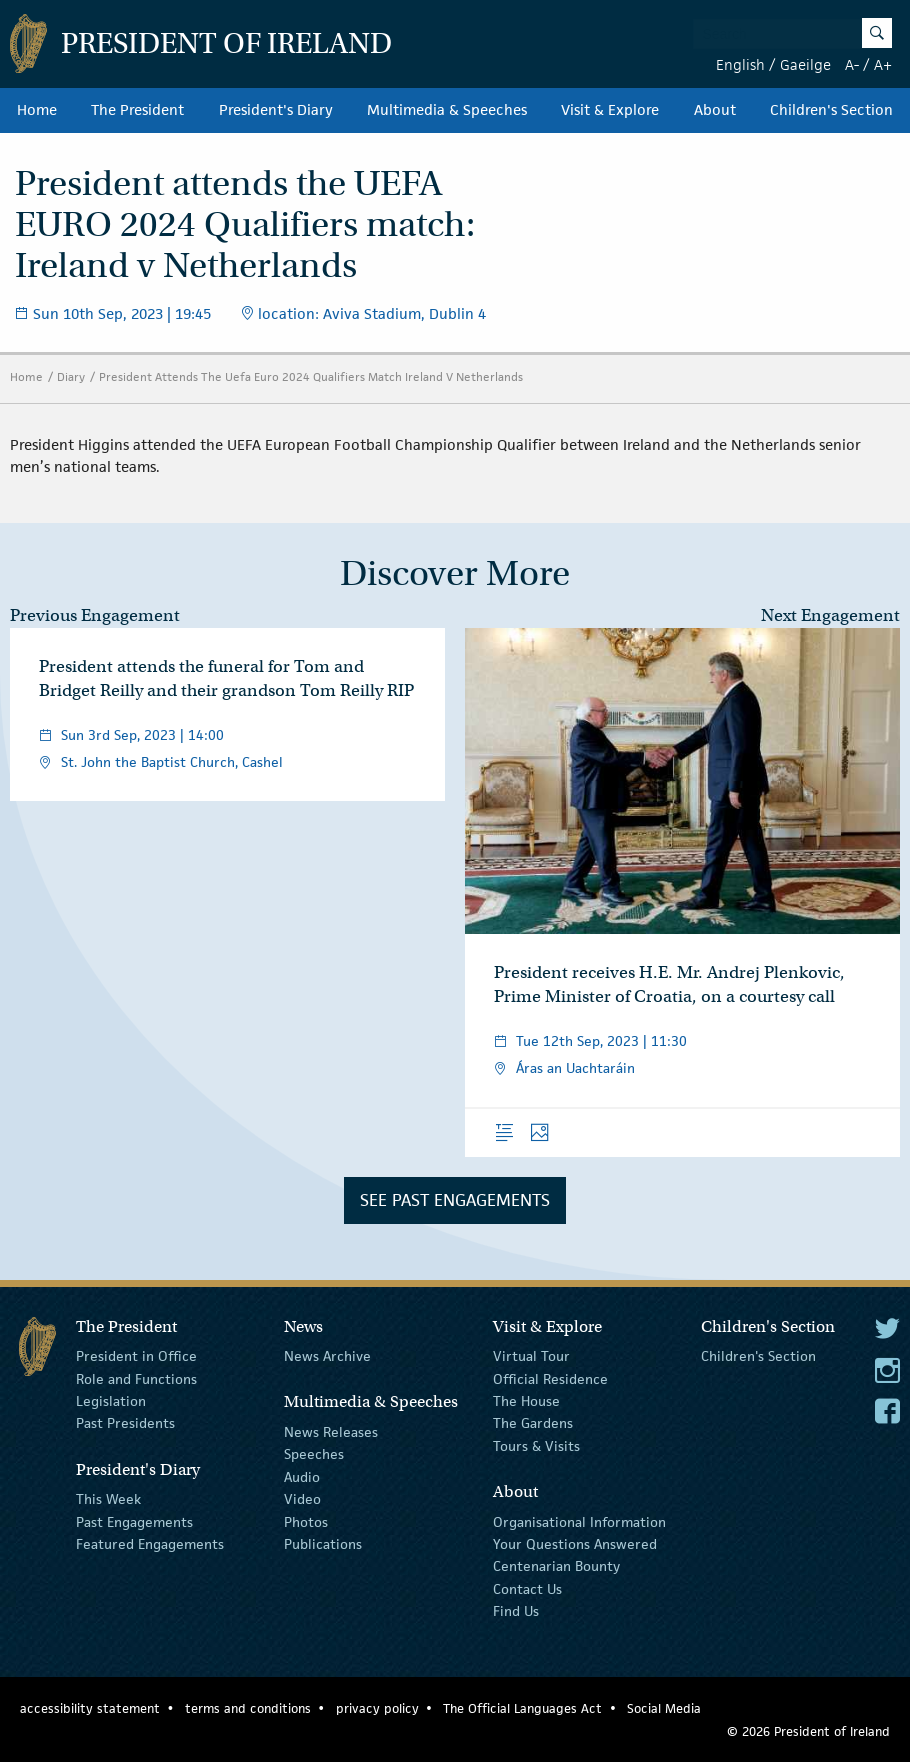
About (715, 110)
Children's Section (831, 110)
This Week (108, 1499)
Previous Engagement (95, 615)
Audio (302, 1477)
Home (37, 110)
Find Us (516, 1611)
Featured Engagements (150, 1544)
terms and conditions (248, 1708)
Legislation (111, 1401)
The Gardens (533, 1423)
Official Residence (550, 1378)
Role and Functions (136, 1378)
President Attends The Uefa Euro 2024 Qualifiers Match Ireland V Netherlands (311, 376)
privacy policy (377, 1708)
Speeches (314, 1454)
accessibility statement (90, 1708)
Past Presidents (125, 1423)
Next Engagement (830, 615)
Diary (71, 376)
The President (137, 110)
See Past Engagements (455, 1200)
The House (526, 1401)
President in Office (136, 1356)
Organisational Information (579, 1521)
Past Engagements (134, 1521)
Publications (323, 1544)
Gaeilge (805, 64)
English (740, 64)
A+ (883, 64)
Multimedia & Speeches (447, 110)
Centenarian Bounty (556, 1566)
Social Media (664, 1708)
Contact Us (527, 1589)
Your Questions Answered (575, 1544)
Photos (306, 1521)
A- (852, 64)
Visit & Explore (610, 110)
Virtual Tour (531, 1356)
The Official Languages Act (522, 1708)
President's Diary (276, 110)
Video (302, 1499)
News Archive (327, 1356)
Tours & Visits (536, 1446)
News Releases (331, 1432)
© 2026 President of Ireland (808, 1731)
